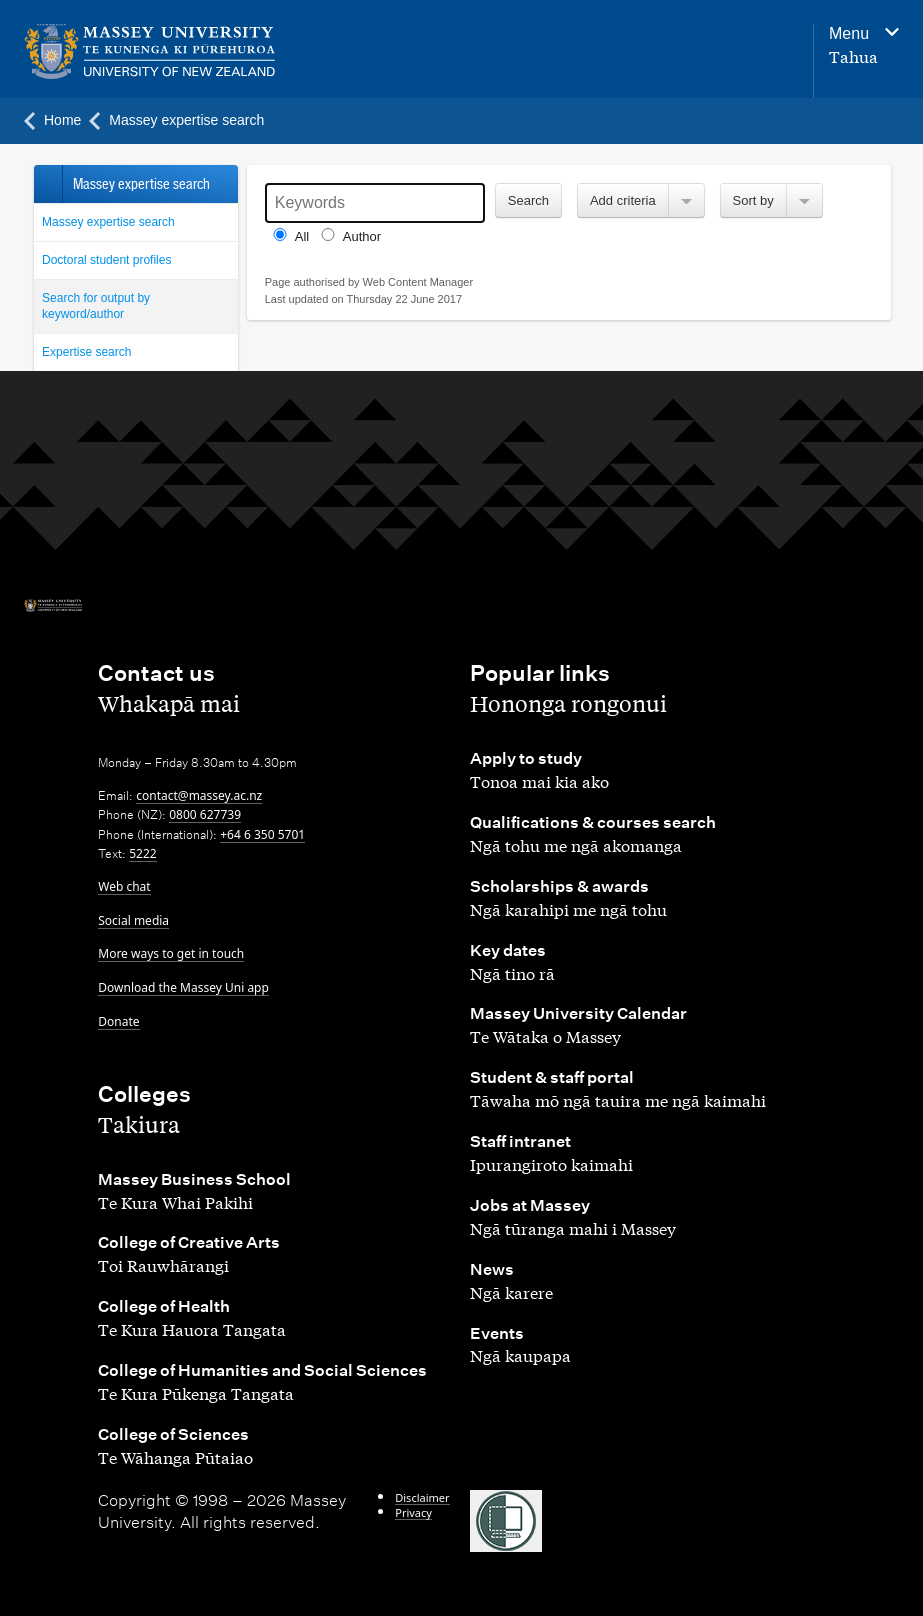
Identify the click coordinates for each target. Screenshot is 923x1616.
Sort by (753, 200)
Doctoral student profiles (106, 260)
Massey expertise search (108, 222)
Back (47, 184)
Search (528, 200)
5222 (142, 853)
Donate (118, 1021)
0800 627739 (205, 814)
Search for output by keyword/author (96, 306)
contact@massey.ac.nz (199, 795)
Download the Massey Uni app (183, 987)
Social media (133, 920)
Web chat (124, 886)
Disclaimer (422, 1497)
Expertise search (86, 352)
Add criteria (623, 200)
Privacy (413, 1512)
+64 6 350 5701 (262, 834)
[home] (181, 52)
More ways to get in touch (171, 953)
